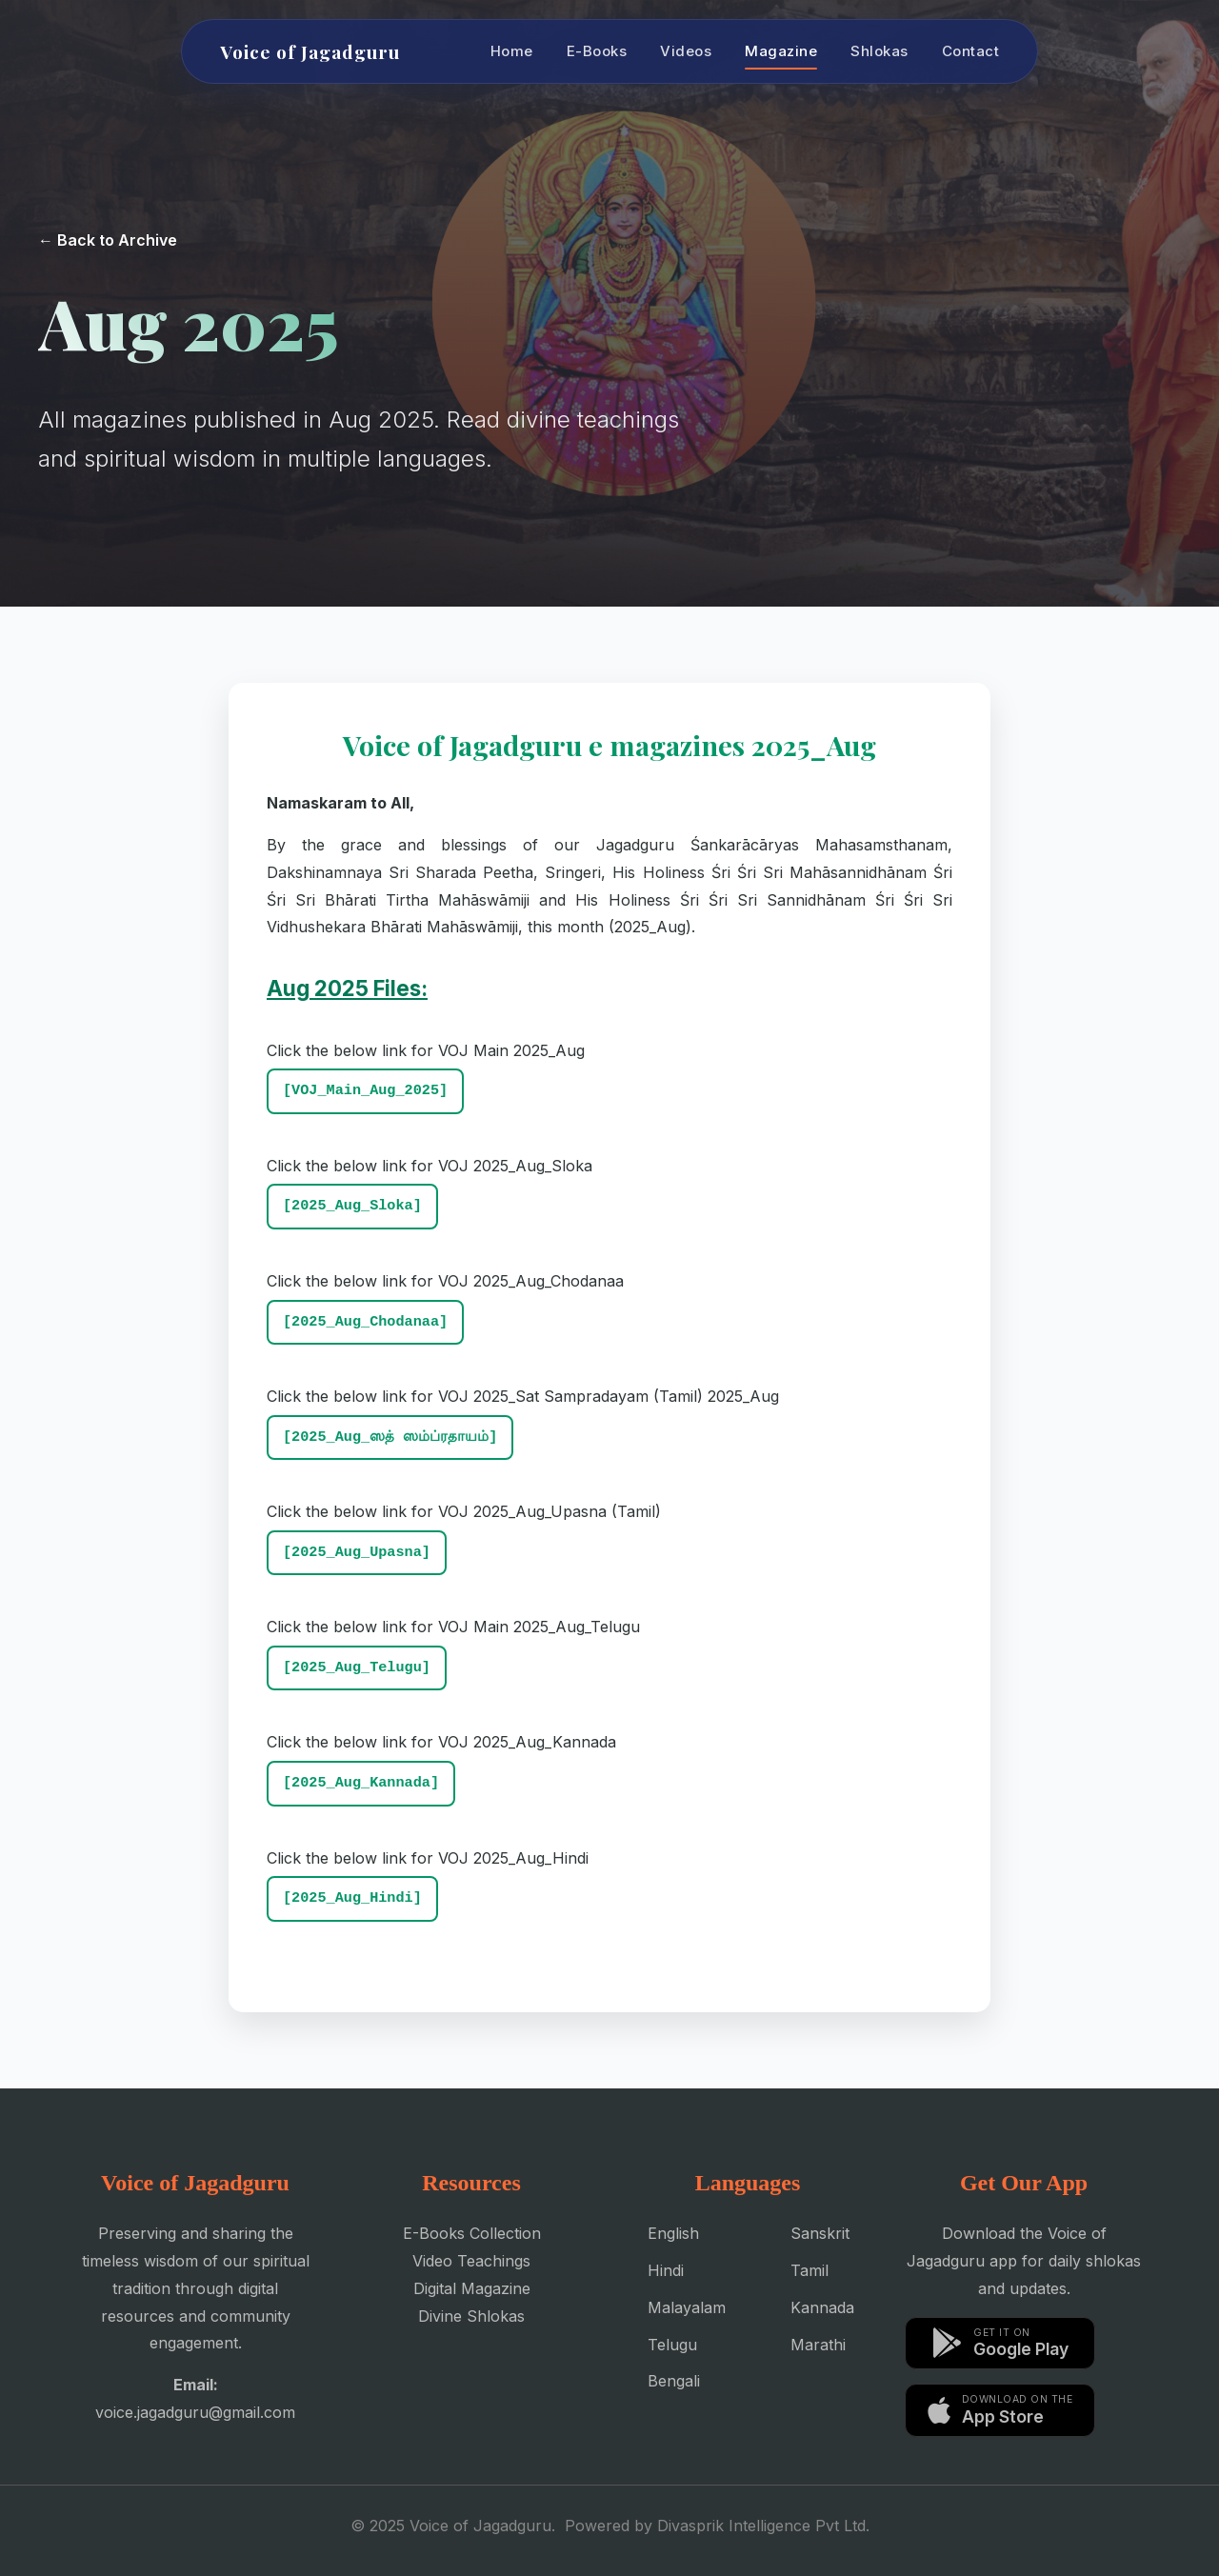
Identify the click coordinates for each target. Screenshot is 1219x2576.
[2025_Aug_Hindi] (352, 1897)
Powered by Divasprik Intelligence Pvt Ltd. (717, 2525)
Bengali (674, 2380)
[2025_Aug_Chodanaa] (365, 1321)
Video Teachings (471, 2260)
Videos (685, 51)
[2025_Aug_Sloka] (352, 1205)
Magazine (781, 51)
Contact (971, 51)
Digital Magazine (471, 2288)
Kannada (822, 2307)
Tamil (809, 2270)
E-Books (597, 51)
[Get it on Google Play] (1000, 2343)
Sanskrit (819, 2233)
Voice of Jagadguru (310, 51)
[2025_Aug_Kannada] (361, 1782)
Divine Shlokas (471, 2316)
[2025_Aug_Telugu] (356, 1667)
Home (511, 51)
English (673, 2233)
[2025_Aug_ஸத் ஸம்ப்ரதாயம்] (390, 1437)
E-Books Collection (472, 2233)
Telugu (672, 2344)
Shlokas (879, 51)
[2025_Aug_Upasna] (356, 1552)
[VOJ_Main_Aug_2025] (365, 1090)
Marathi (818, 2344)
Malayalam (687, 2307)
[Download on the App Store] (1000, 2410)
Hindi (666, 2270)
